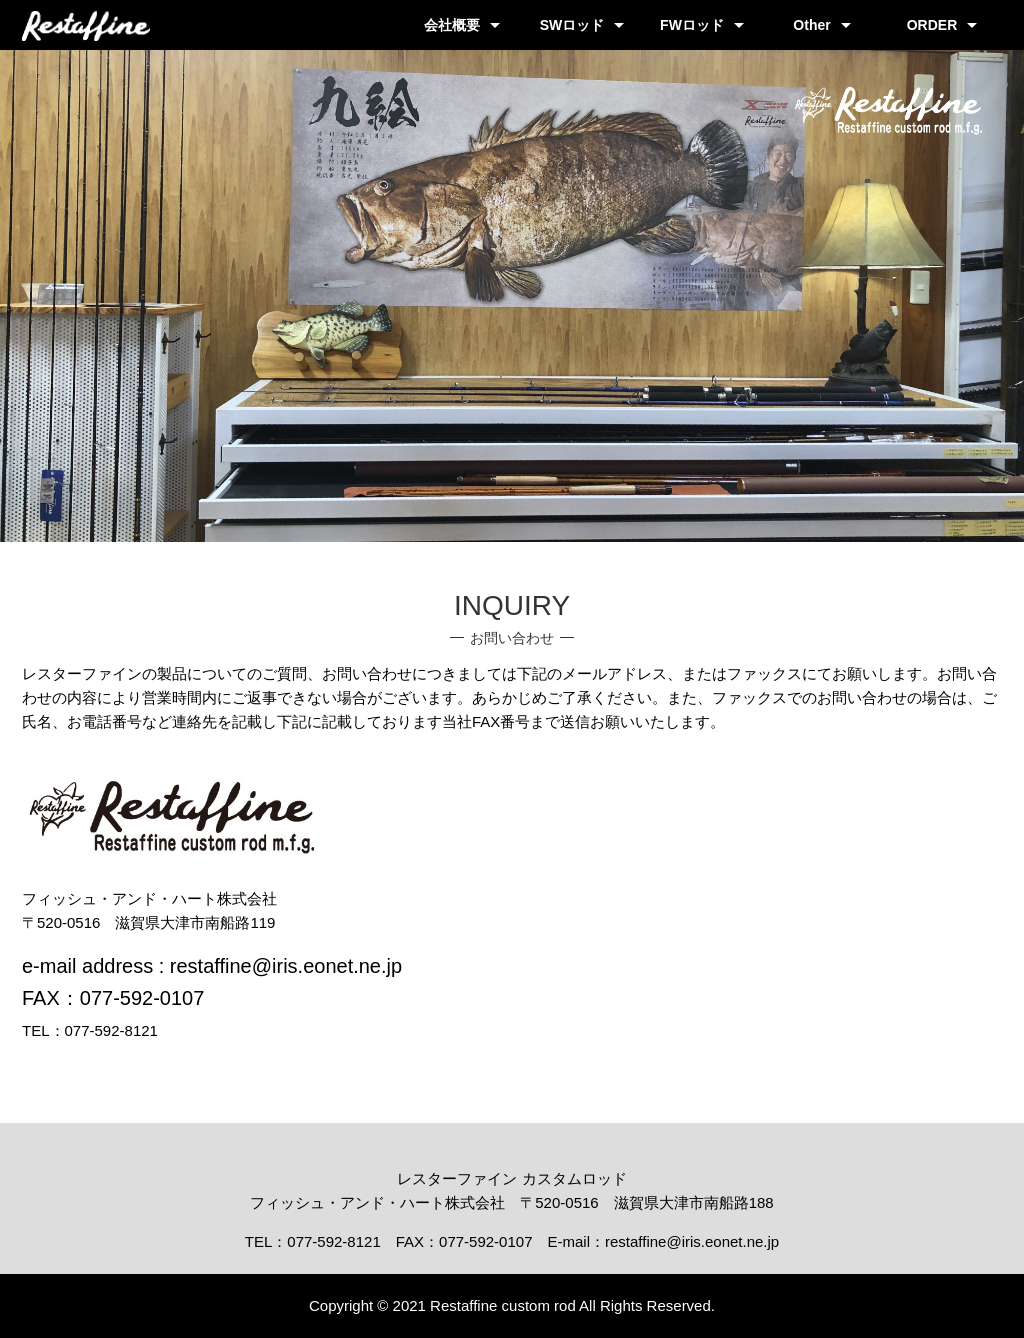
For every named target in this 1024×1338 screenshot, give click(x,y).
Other (811, 25)
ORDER (932, 25)
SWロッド (572, 25)
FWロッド (692, 25)
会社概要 (452, 25)
